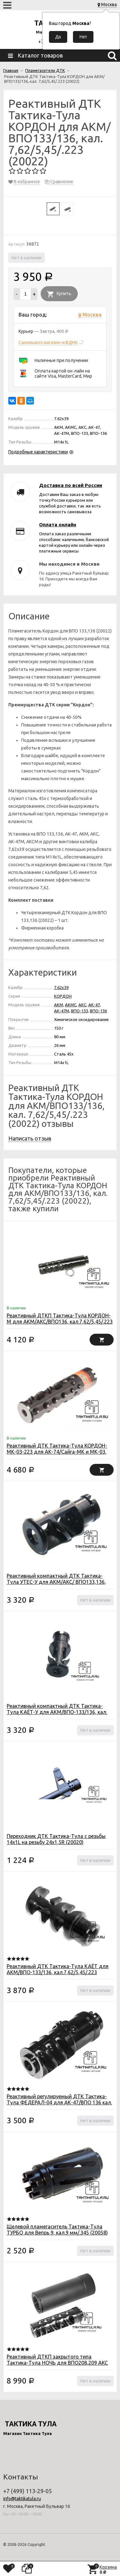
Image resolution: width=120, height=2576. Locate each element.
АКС (82, 1004)
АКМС (70, 1004)
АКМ (58, 1004)
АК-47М (61, 1011)
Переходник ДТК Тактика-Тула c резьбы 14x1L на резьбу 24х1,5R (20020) (56, 1839)
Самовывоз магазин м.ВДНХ (48, 342)
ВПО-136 (98, 1011)
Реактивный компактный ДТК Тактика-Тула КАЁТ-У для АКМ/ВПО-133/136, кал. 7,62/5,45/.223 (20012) (57, 1712)
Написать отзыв (29, 1138)
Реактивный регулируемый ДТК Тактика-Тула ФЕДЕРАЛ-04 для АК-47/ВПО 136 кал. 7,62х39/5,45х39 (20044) (59, 2102)
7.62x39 (61, 987)
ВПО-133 (79, 1011)
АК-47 (94, 1004)
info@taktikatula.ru (22, 2498)
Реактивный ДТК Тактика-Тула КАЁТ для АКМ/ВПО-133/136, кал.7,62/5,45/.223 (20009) (57, 1972)
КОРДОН (63, 996)
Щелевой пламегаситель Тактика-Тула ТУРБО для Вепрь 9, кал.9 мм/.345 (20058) (57, 2229)
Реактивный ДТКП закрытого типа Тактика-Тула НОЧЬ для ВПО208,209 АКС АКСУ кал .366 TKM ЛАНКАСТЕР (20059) (57, 2363)
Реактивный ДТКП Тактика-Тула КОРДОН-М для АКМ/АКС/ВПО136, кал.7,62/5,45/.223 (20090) (60, 1322)
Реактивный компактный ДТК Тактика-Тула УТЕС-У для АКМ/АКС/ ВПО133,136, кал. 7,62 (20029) (56, 1582)
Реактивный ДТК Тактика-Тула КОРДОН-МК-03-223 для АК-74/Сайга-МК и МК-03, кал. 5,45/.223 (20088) (57, 1452)
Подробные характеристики (38, 451)
